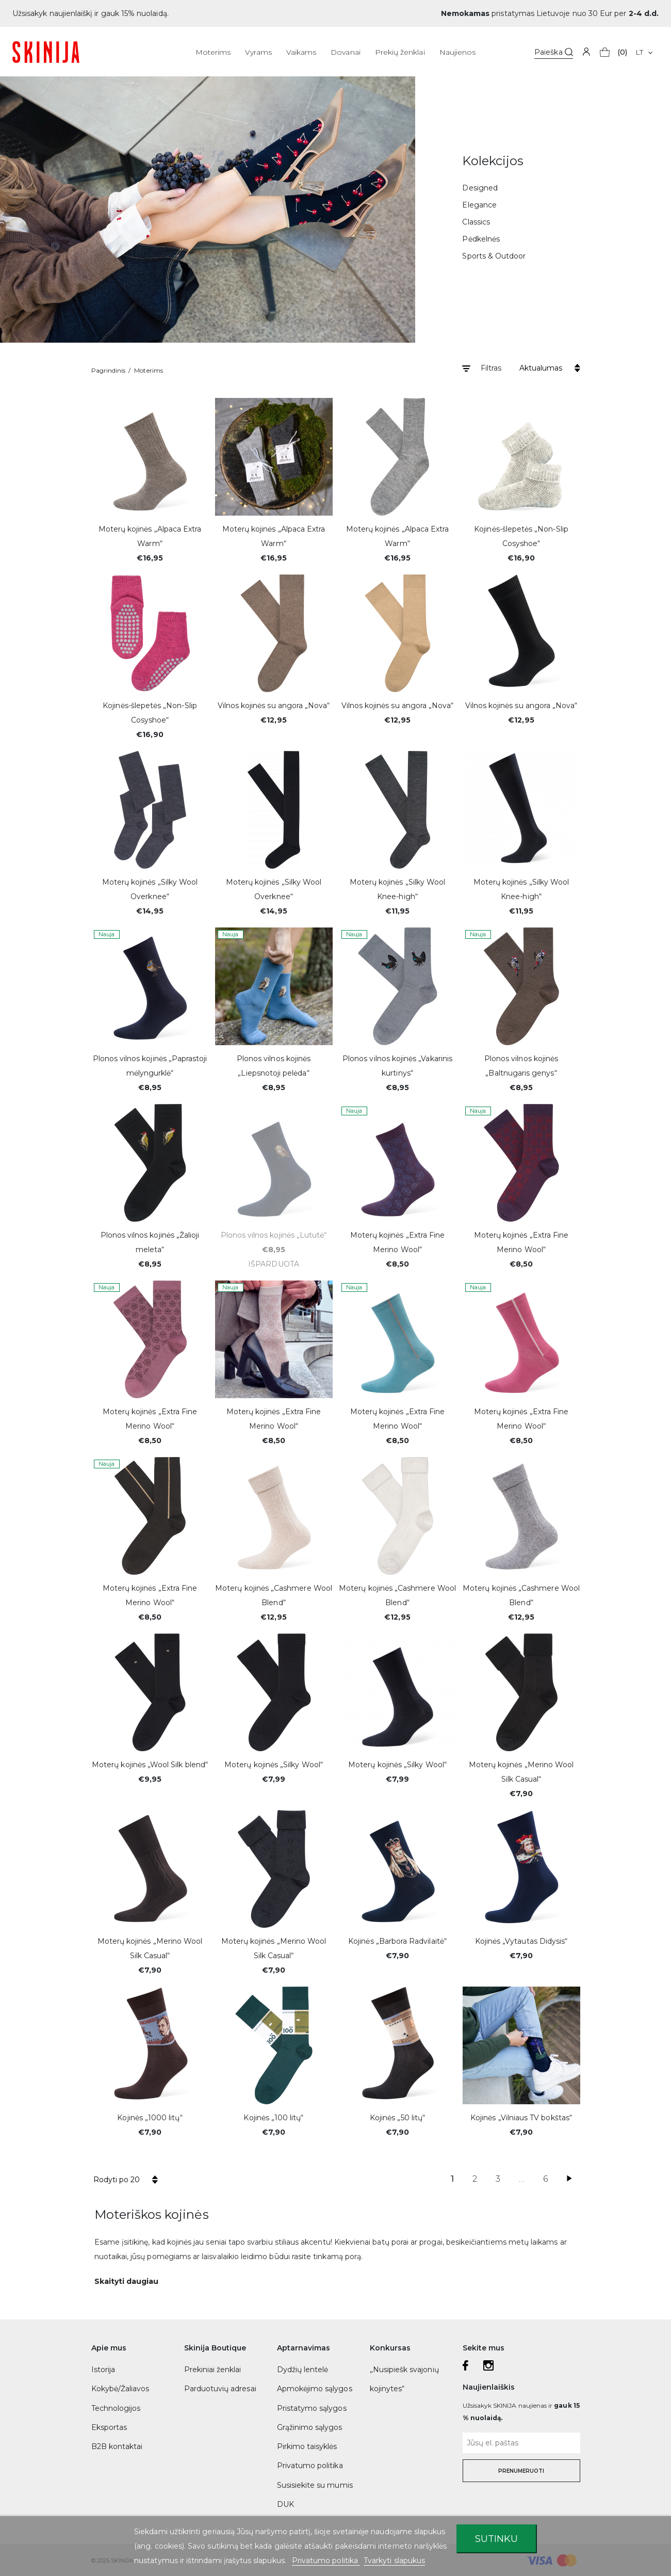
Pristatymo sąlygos (312, 2408)
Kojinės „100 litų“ (273, 2117)
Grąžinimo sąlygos (309, 2427)
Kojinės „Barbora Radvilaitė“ (397, 1941)
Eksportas (109, 2427)
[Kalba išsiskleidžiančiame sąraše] (644, 52)
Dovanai (345, 52)
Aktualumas (540, 368)
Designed (479, 188)
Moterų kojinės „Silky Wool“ (273, 1764)
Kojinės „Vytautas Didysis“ (521, 1941)
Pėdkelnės (481, 239)
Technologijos (116, 2408)
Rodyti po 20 (116, 2179)
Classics (475, 222)
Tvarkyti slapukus (394, 2560)
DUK (285, 2504)
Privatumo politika (310, 2465)
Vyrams (258, 52)
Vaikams (301, 52)
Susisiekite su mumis (315, 2485)
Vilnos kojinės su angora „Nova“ (274, 705)
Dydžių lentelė (303, 2369)
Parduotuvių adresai (220, 2388)
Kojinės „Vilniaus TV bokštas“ (521, 2117)
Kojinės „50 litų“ (397, 2117)
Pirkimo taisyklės (307, 2446)
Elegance (479, 205)
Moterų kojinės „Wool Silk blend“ (150, 1764)
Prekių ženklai (400, 52)
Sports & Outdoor (494, 256)
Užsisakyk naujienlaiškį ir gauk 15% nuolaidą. (90, 13)
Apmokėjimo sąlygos (314, 2388)
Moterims (213, 52)
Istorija (103, 2369)
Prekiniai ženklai (212, 2369)
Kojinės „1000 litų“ (149, 2117)
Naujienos (457, 52)
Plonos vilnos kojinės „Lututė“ (274, 1235)
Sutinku (496, 2539)
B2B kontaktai (117, 2446)
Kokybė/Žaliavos (120, 2388)
